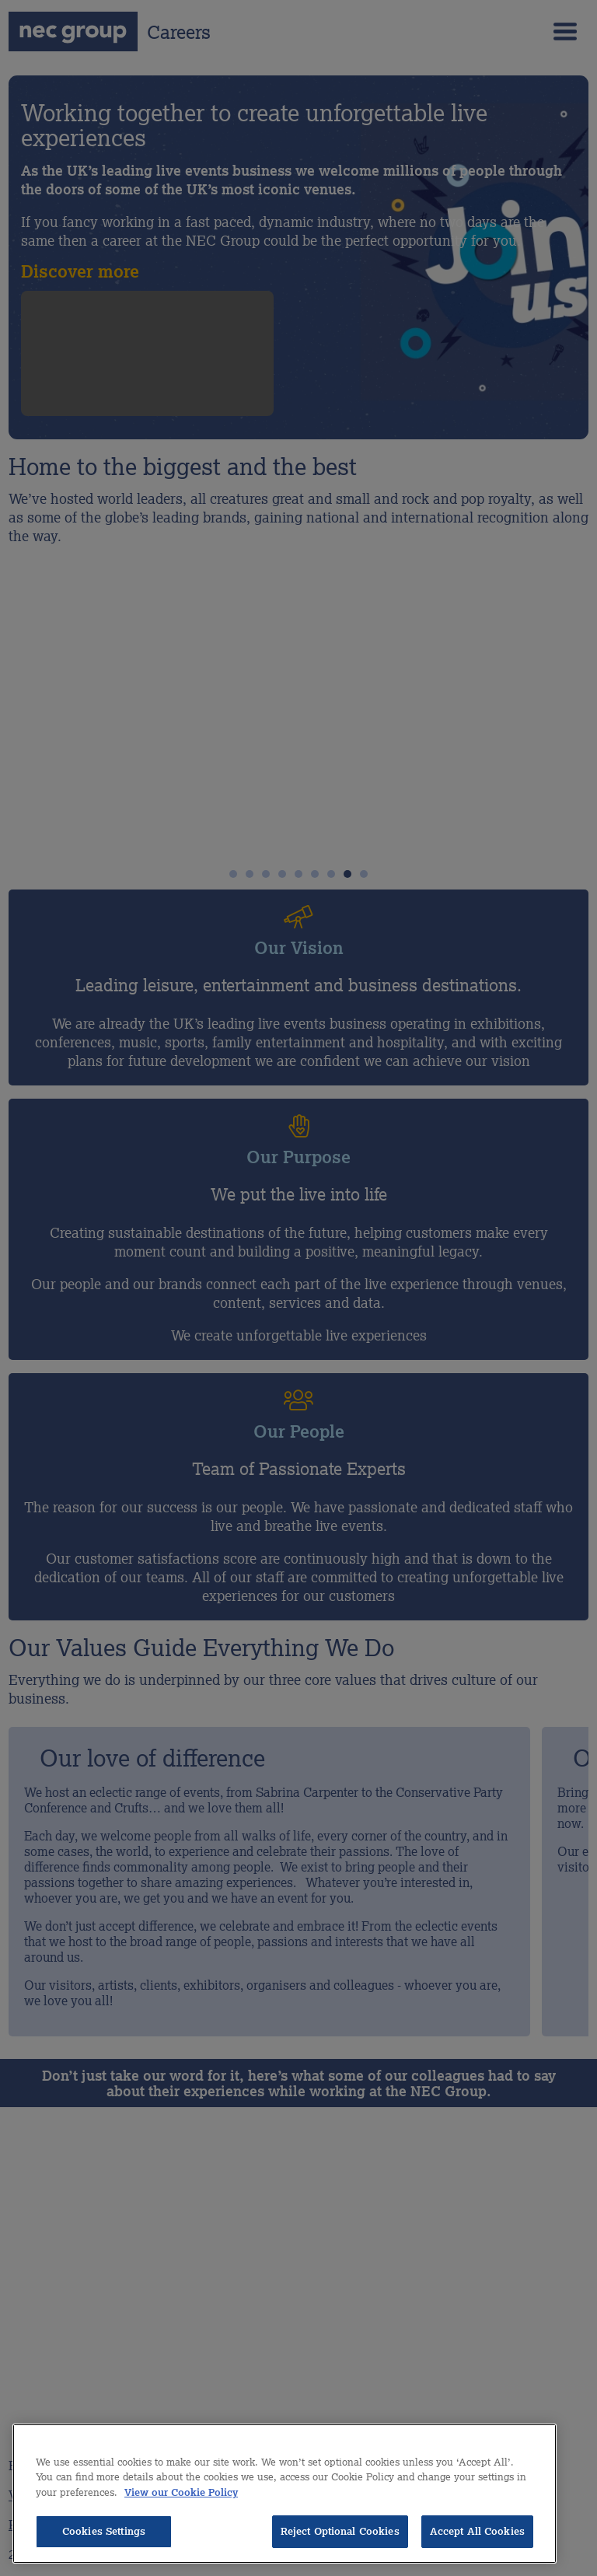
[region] (284, 2494)
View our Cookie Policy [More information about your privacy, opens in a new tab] (181, 2492)
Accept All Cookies (477, 2531)
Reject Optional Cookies (340, 2531)
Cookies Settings (103, 2531)
